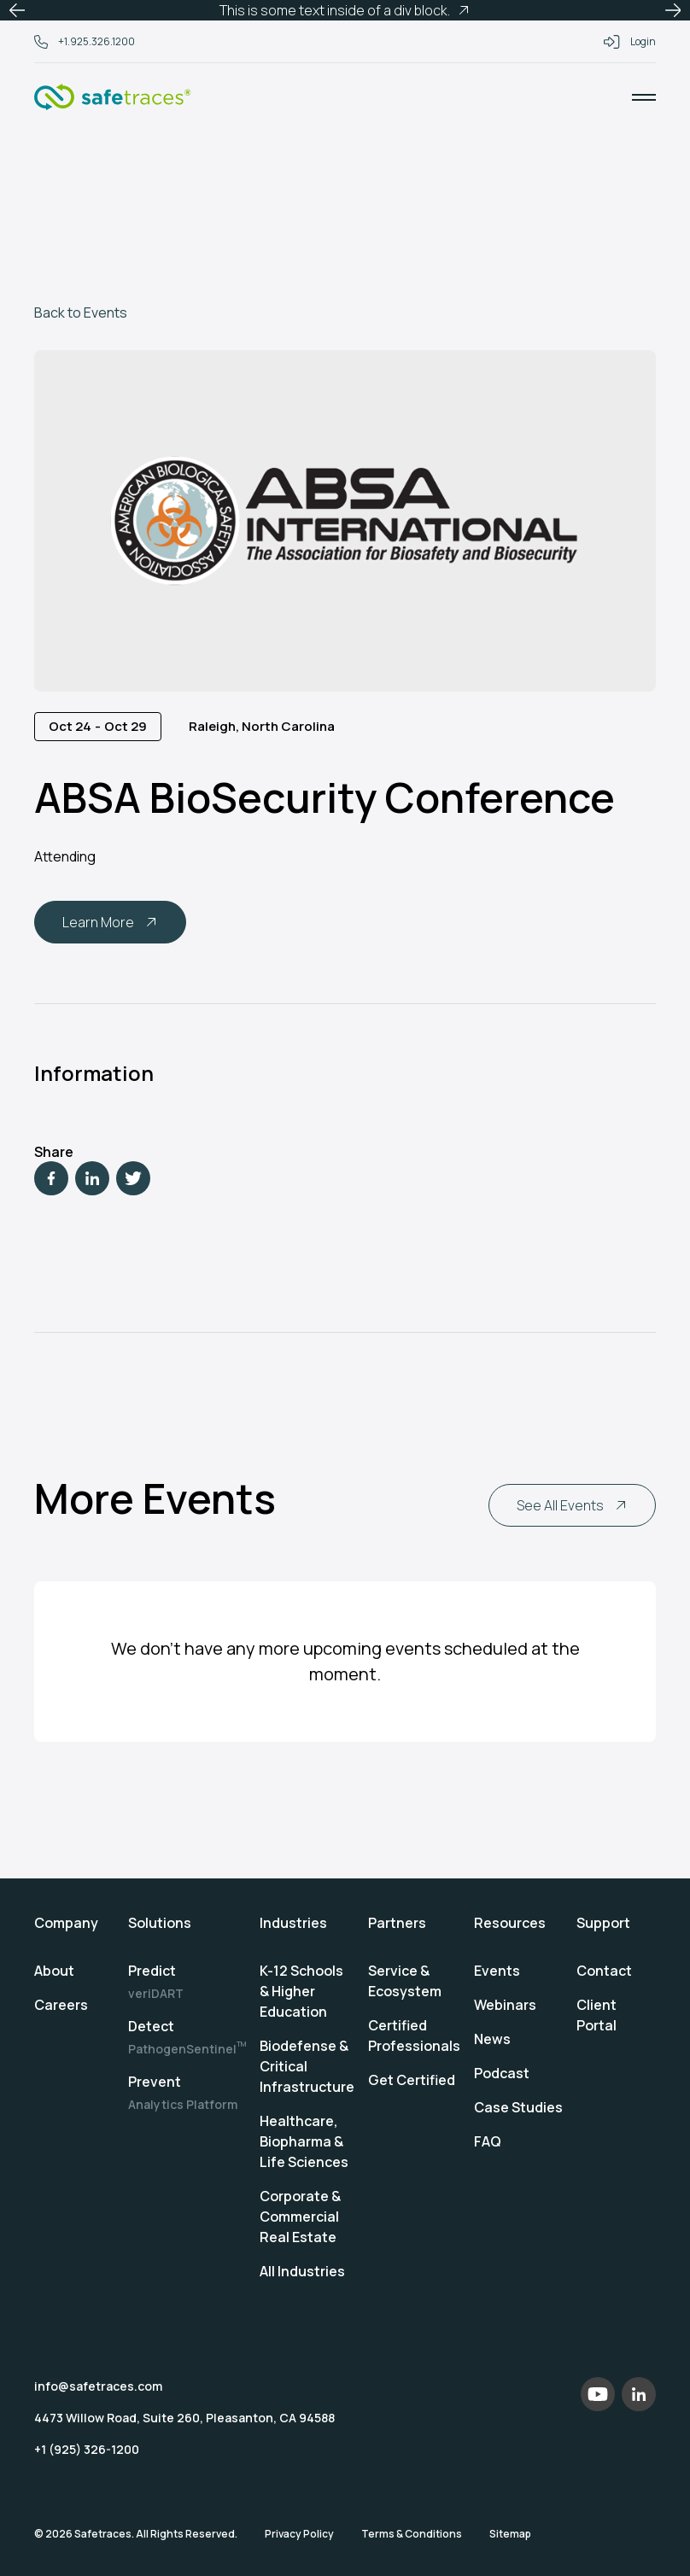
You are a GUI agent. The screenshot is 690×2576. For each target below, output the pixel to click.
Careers (61, 2004)
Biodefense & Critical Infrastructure (307, 2066)
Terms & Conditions (411, 2533)
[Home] (112, 97)
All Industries (302, 2271)
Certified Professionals (414, 2035)
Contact (604, 1970)
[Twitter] (133, 1178)
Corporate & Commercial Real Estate (300, 2216)
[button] (17, 10)
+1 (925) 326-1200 (86, 2449)
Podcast (501, 2073)
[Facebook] (51, 1178)
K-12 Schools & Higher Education (301, 1991)
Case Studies (518, 2107)
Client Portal (596, 2015)
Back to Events (80, 312)
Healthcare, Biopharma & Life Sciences (304, 2141)
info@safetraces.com (98, 2386)
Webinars (505, 2004)
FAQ (487, 2141)
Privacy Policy (299, 2533)
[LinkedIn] (92, 1178)
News (492, 2039)
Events (497, 1970)
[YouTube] (598, 2394)
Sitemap (510, 2533)
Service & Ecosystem (404, 1981)
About (54, 1970)
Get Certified (411, 2080)
